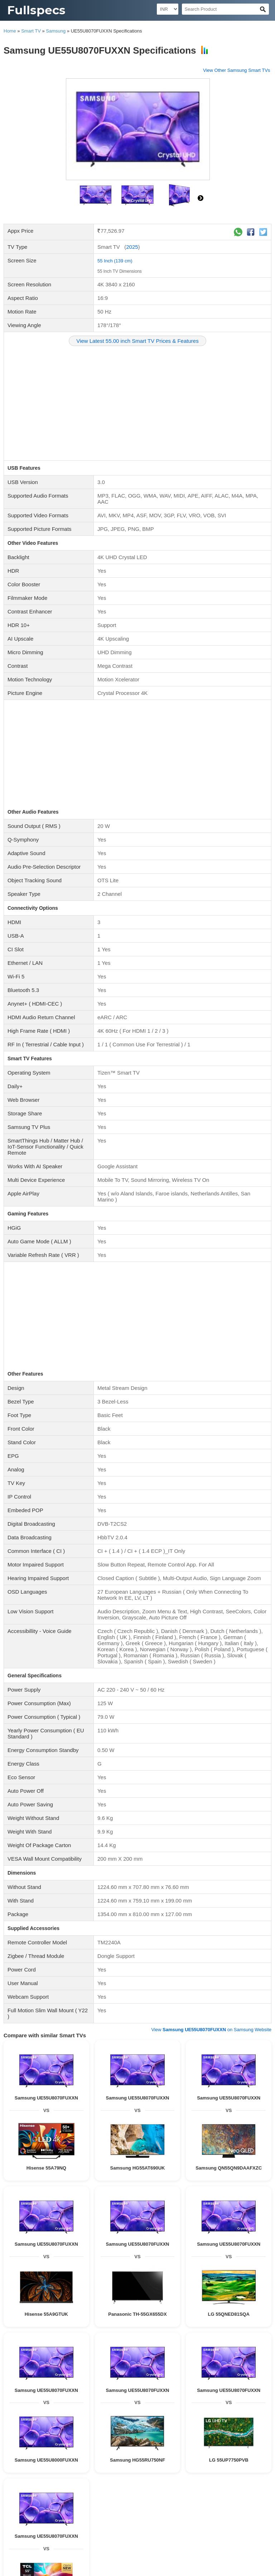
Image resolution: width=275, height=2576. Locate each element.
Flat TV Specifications (56, 2460)
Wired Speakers (135, 2369)
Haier (163, 2421)
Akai (198, 2442)
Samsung (56, 31)
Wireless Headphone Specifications (209, 2411)
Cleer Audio (145, 2393)
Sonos (83, 2337)
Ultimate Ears (60, 2337)
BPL (128, 2421)
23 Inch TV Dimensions (222, 2519)
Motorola (147, 2428)
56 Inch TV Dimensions (30, 2491)
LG (234, 2351)
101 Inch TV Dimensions (207, 2498)
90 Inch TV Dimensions (152, 2540)
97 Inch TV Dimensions (104, 2540)
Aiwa (213, 2344)
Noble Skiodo (35, 2428)
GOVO (204, 2351)
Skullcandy (16, 2358)
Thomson (126, 2428)
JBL (46, 2344)
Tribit (97, 2337)
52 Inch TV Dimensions (245, 2484)
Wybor (72, 2435)
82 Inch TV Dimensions (149, 2484)
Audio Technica (68, 2379)
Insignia (142, 2435)
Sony (110, 2337)
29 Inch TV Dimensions (30, 2519)
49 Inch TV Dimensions (78, 2533)
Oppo (178, 2386)
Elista (180, 2344)
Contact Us (31, 2550)
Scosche (251, 2337)
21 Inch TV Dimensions (245, 2512)
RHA (85, 2393)
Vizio (177, 2337)
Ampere (192, 2337)
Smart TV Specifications (199, 2453)
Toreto (65, 2351)
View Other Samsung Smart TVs (236, 70)
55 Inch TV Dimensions (119, 271)
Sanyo (26, 2435)
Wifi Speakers (243, 2369)
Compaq (163, 2344)
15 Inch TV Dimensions (78, 2519)
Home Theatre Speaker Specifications (190, 2369)
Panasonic (16, 2393)
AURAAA (204, 2435)
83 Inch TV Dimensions (78, 2491)
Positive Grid (228, 2337)
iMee (27, 2442)
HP (257, 2393)
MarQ (164, 2386)
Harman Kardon (248, 2386)
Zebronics (116, 2344)
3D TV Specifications (152, 2453)
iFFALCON (255, 2428)
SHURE (123, 2393)
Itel (105, 2435)
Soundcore (16, 2344)
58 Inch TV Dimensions (126, 2491)
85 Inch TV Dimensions (152, 2477)
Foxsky (12, 2351)
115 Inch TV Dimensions (225, 2491)
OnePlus (101, 2386)
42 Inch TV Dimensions (101, 2512)
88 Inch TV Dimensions (126, 2533)
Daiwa (56, 2435)
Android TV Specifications (105, 2460)
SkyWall (247, 2435)
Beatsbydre (147, 2351)
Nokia (193, 2386)
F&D (58, 2344)
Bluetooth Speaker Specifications (84, 2369)
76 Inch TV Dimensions (111, 2498)
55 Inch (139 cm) (114, 260)
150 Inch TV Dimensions (61, 2498)
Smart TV (31, 31)
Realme (120, 2386)
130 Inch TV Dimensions (175, 2491)
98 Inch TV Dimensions (197, 2484)
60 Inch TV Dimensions (207, 2470)
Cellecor (229, 2344)
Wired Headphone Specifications (141, 2411)
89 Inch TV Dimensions (158, 2498)
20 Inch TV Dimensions (30, 2533)
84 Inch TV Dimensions (174, 2533)
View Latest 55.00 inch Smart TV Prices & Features (137, 341)
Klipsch (69, 2386)
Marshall (127, 2337)
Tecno (149, 2386)
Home (10, 31)
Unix (42, 2358)
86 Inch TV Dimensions (101, 2484)
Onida (13, 2428)
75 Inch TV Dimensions (152, 2505)
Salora (261, 2421)
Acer (188, 2435)
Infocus (244, 2421)
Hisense (110, 2351)
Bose (35, 2344)
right (200, 198)
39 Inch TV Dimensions (101, 2526)
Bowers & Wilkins (178, 2351)
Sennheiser (140, 2344)
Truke (98, 2393)
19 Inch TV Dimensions (222, 2533)
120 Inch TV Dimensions (102, 2477)
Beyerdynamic (21, 2386)
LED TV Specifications (61, 2453)
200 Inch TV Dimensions (62, 2470)
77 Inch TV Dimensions (54, 2484)
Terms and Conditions (107, 2550)
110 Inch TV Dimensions (55, 2540)
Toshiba (113, 2421)
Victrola (73, 2344)
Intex (177, 2421)
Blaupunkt (93, 2344)
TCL (79, 2351)
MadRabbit (45, 2351)
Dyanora (197, 2344)
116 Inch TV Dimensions (55, 2505)
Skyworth (90, 2435)
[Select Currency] (167, 9)
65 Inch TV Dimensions (160, 2470)
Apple (127, 2351)
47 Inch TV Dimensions (149, 2512)
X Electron (64, 2442)
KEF (207, 2337)
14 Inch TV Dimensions (149, 2526)
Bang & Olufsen (154, 2337)
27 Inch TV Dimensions (104, 2505)
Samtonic (98, 2442)
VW (81, 2442)
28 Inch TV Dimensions (54, 2526)
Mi (32, 2358)
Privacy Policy (63, 2550)
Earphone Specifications (83, 2411)
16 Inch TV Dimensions (200, 2477)
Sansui (205, 2421)
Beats (262, 2379)
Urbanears (49, 2386)
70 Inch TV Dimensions (112, 2470)
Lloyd (190, 2421)
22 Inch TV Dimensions (200, 2505)
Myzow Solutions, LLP (244, 2569)
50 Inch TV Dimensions (197, 2526)
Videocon (225, 2421)
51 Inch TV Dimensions (126, 2519)
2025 (132, 247)
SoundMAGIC (165, 2379)
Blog (11, 2550)
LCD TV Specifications (107, 2453)
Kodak (236, 2428)
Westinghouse (166, 2435)
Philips (93, 2351)
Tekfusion (244, 2379)
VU (100, 2421)
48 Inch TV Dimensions (245, 2526)
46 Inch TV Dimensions (54, 2512)
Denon (225, 2379)
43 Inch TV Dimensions (174, 2519)
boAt (27, 2351)
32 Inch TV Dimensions (54, 2477)
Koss (85, 2386)
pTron (245, 2351)
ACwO (221, 2351)
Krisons (248, 2344)
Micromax (145, 2421)
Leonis (166, 2442)
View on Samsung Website (211, 1724)
